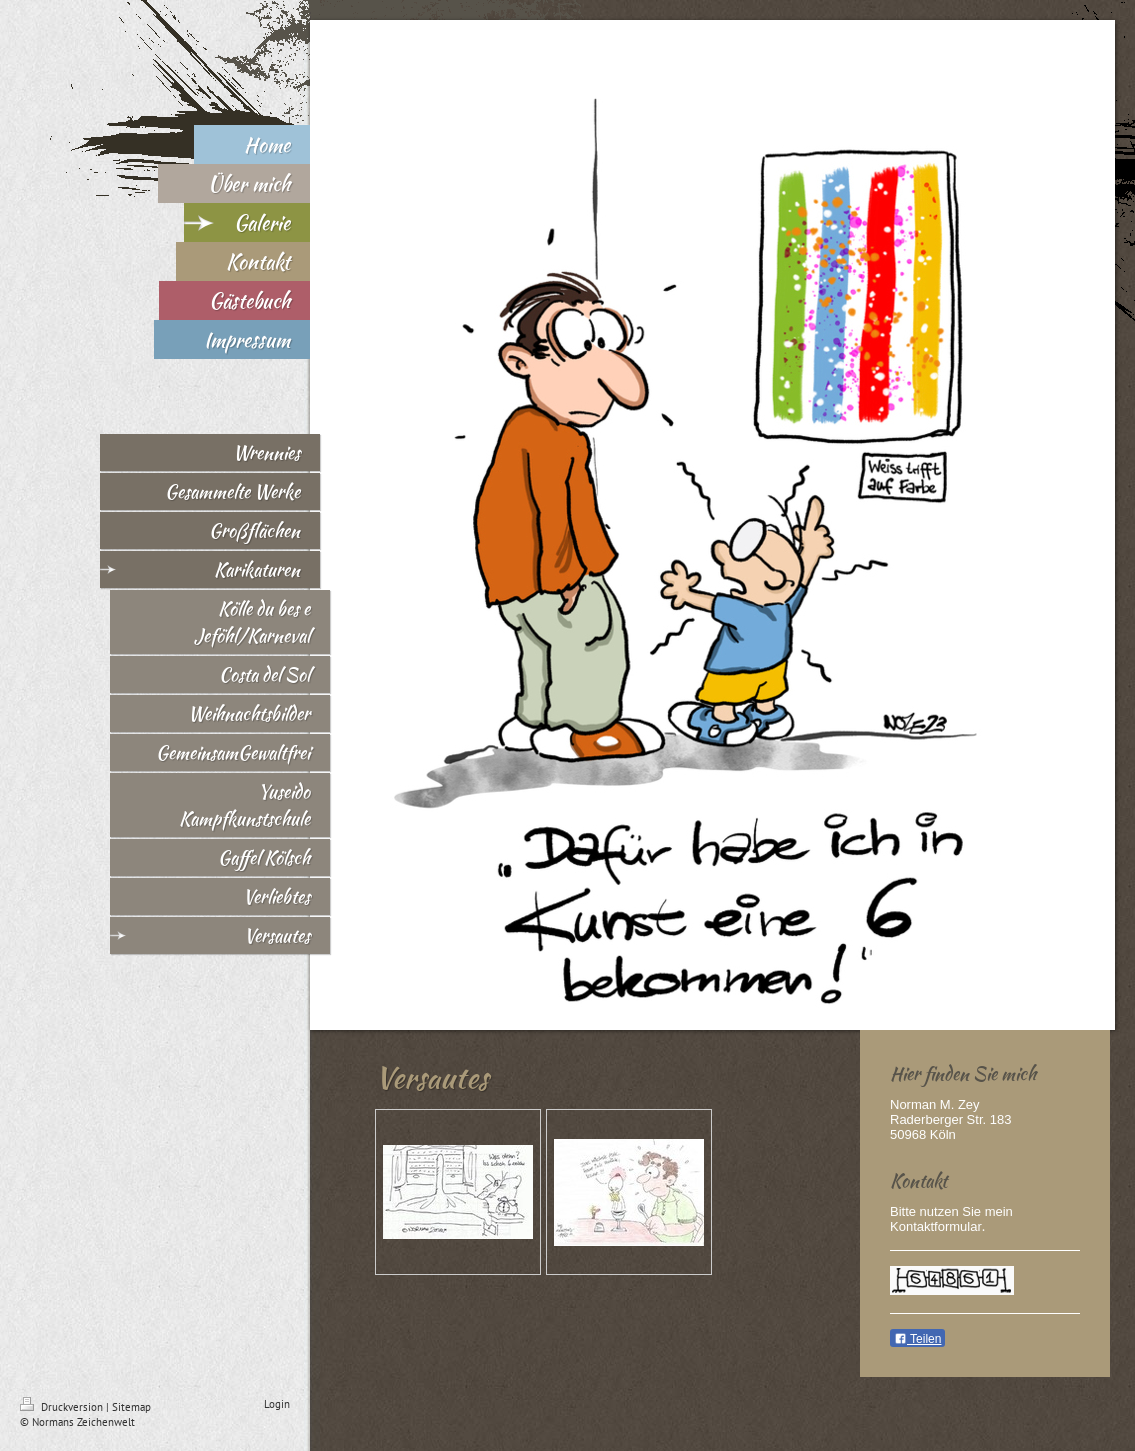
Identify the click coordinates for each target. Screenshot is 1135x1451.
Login (277, 1404)
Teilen (917, 1339)
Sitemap (131, 1407)
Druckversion (63, 1407)
